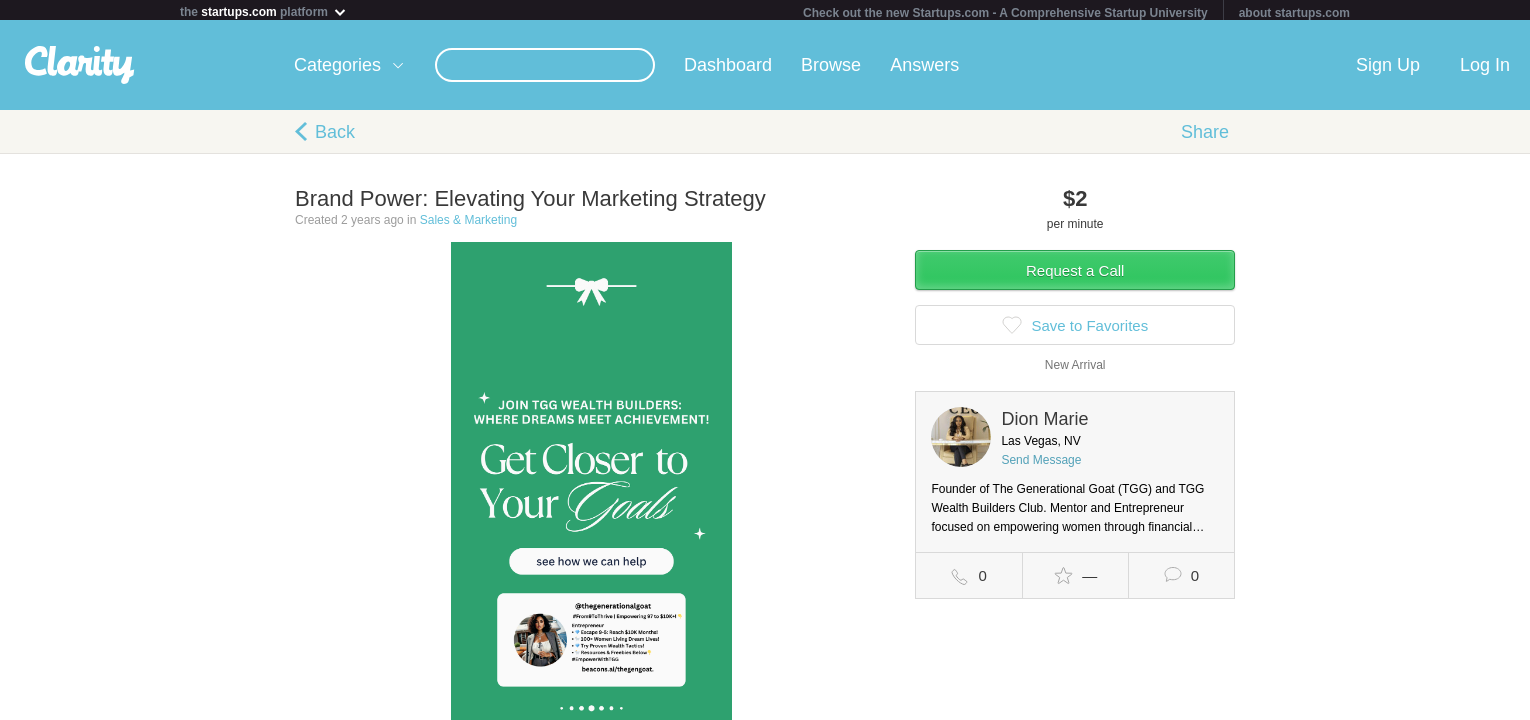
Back (335, 136)
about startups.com (1294, 13)
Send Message (1041, 464)
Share (1205, 136)
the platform (264, 11)
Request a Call (1075, 274)
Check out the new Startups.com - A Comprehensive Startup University (1005, 13)
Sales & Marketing (468, 224)
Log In (1485, 69)
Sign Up (1388, 69)
